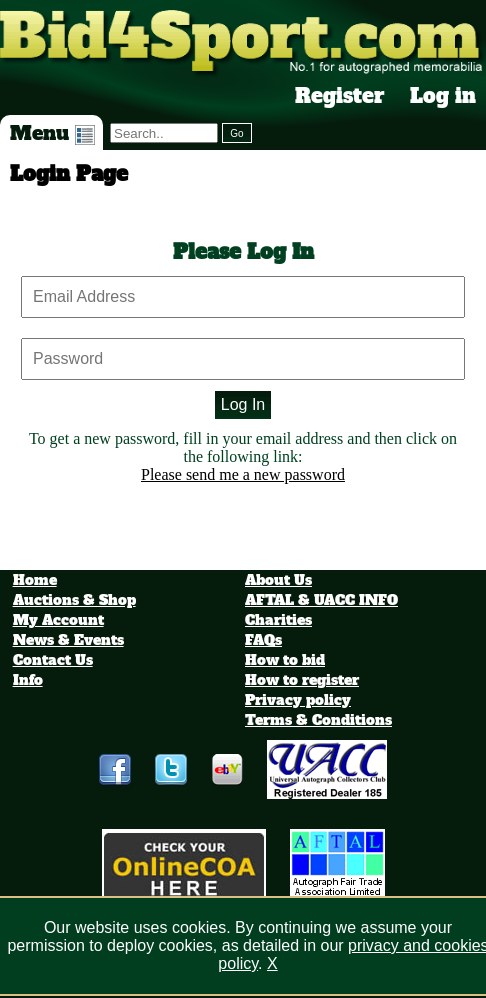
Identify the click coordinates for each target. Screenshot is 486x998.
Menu (52, 133)
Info (28, 680)
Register (340, 96)
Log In (243, 404)
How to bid (285, 660)
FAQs (263, 640)
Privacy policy (298, 700)
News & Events (68, 640)
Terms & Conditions (318, 720)
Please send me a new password (243, 474)
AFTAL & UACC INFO (321, 600)
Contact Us (53, 660)
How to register (302, 680)
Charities (278, 620)
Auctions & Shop (74, 600)
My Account (58, 620)
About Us (278, 580)
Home (35, 580)
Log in (443, 96)
